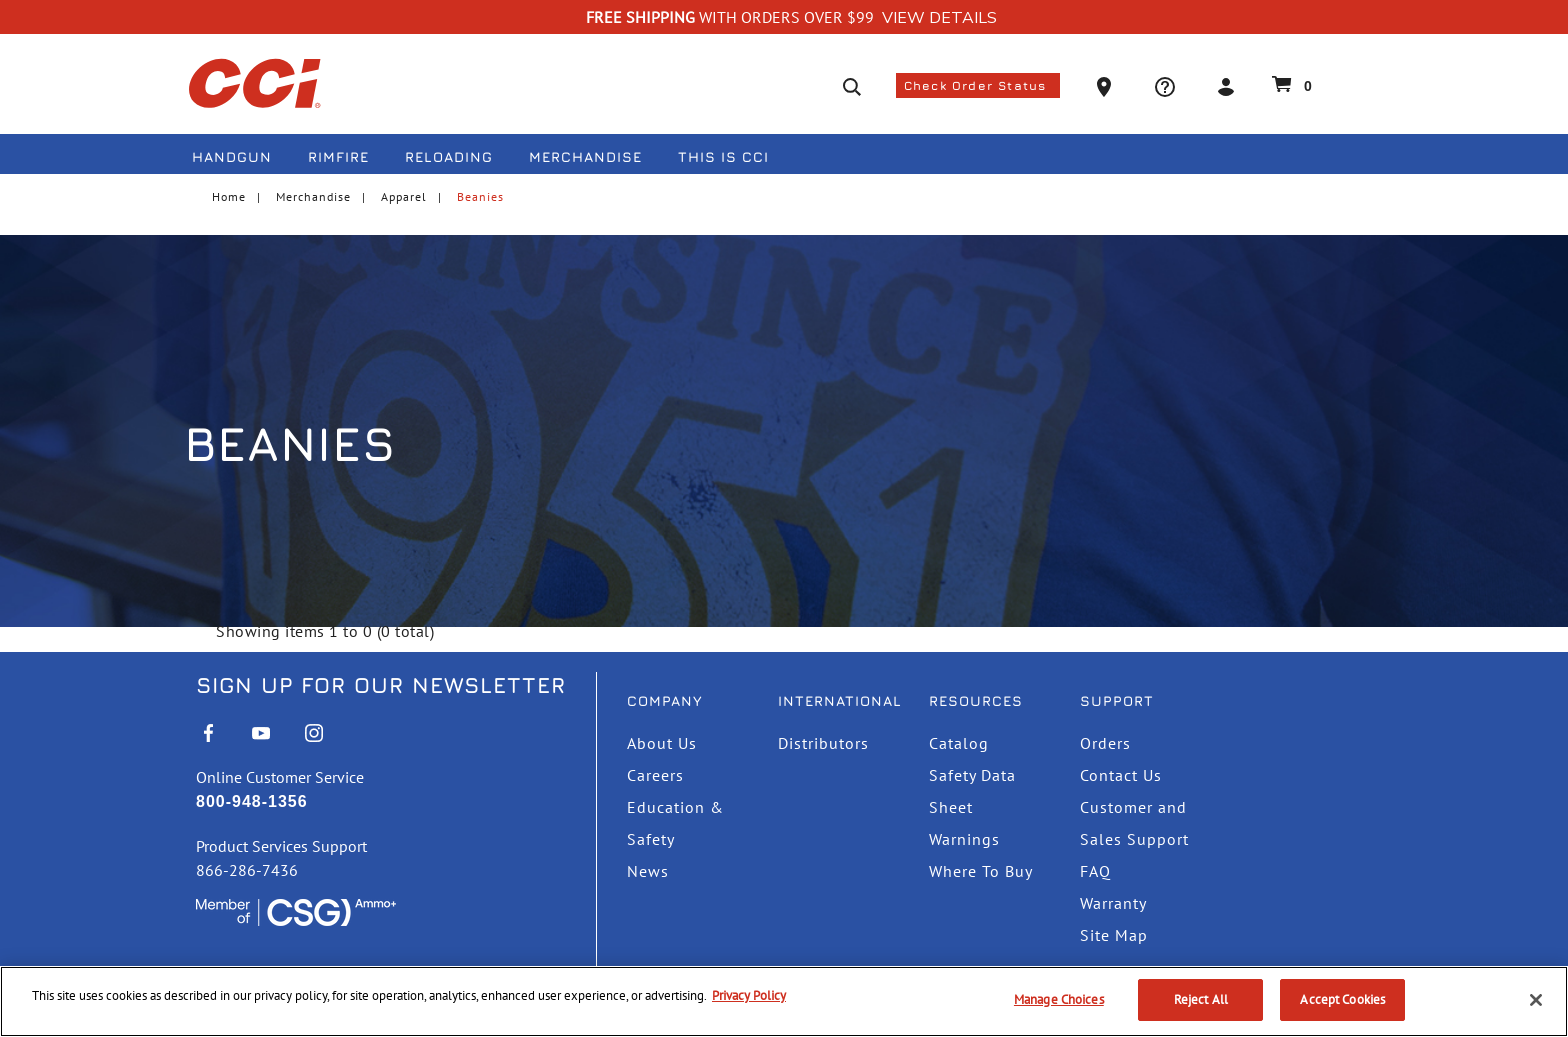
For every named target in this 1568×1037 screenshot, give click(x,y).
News (648, 871)
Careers (655, 775)
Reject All (1201, 999)
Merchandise (313, 196)
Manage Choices (1059, 999)
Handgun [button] (232, 156)
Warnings (964, 839)
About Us (662, 743)
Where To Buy (981, 871)
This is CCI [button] (723, 156)
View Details (939, 18)
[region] (784, 1001)
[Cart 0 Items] (1289, 84)
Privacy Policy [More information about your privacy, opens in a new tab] (749, 995)
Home (229, 196)
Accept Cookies (1342, 999)
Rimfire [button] (338, 156)
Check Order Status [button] (978, 85)
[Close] (1536, 1000)
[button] (1106, 85)
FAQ (1095, 871)
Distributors (823, 743)
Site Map (1114, 935)
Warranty (1113, 903)
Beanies (480, 196)
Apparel (404, 196)
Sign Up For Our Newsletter (381, 685)
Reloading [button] (449, 156)
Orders (1105, 743)
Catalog (959, 743)
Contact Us (1121, 775)
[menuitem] (240, 160)
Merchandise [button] (585, 156)
